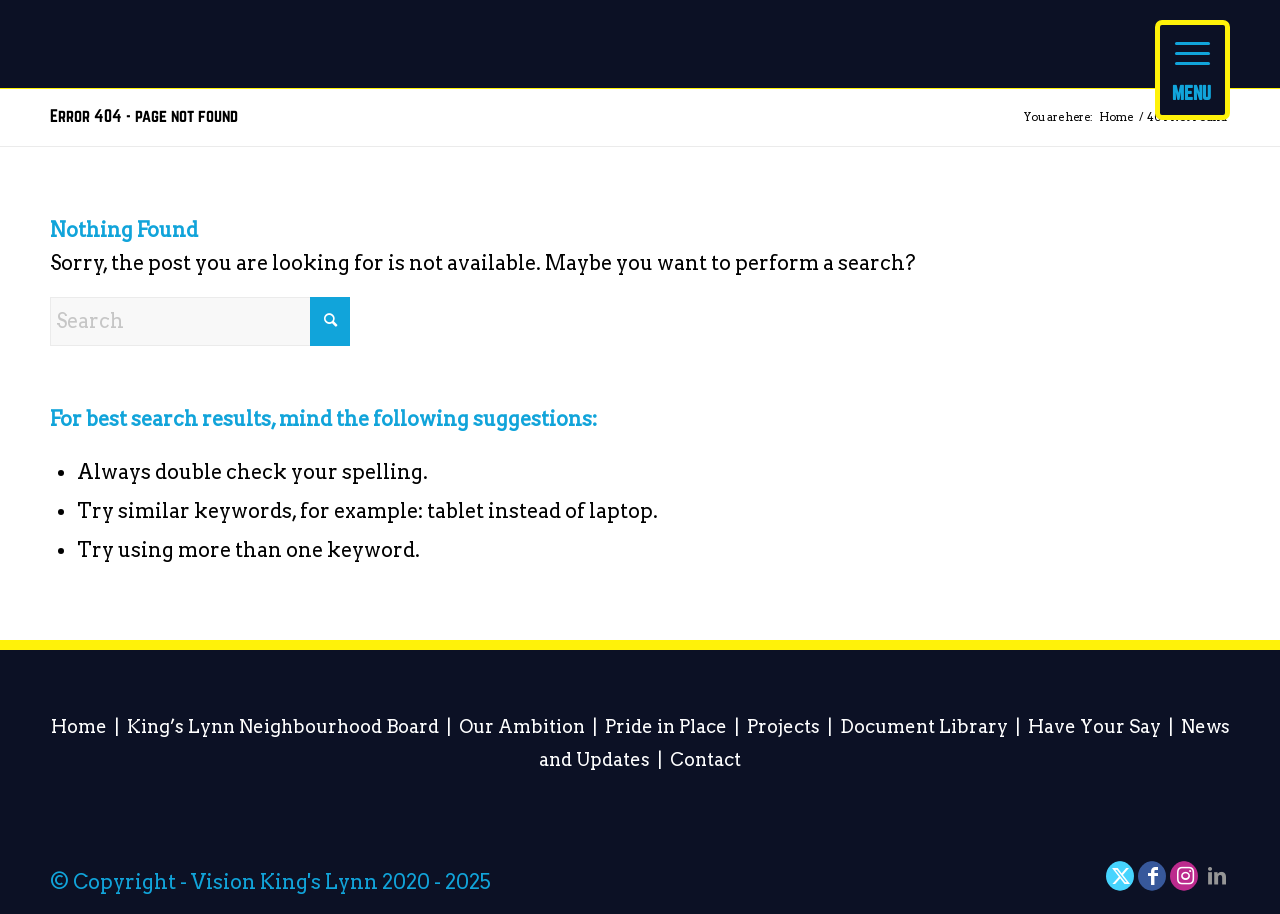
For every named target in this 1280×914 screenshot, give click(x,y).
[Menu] (1192, 70)
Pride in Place (666, 726)
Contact (705, 759)
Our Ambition (522, 726)
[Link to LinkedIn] (1217, 876)
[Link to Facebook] (1153, 876)
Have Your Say (1094, 726)
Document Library (924, 726)
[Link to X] (1121, 876)
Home (79, 726)
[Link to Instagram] (1185, 876)
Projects (783, 726)
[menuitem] (1192, 60)
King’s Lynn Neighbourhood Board (283, 726)
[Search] (200, 321)
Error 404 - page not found (144, 116)
